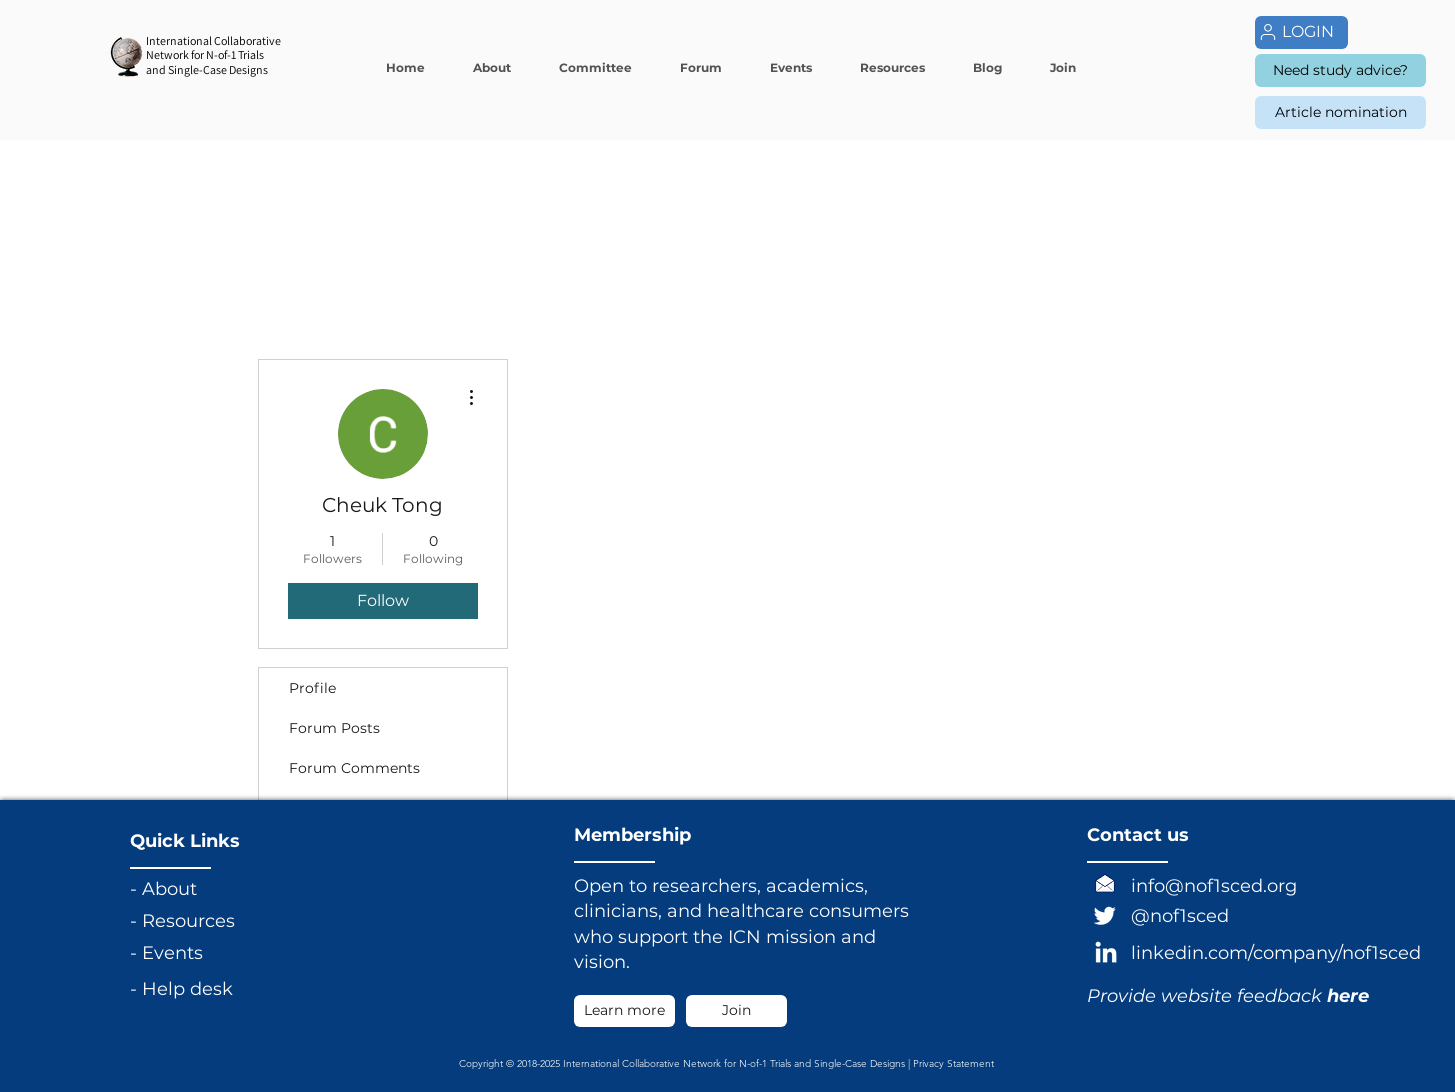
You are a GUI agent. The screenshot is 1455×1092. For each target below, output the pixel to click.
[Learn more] (624, 1011)
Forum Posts (334, 728)
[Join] (736, 1011)
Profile (312, 688)
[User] (1268, 32)
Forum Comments (354, 768)
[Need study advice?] (1340, 70)
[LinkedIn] (1106, 954)
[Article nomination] (1340, 112)
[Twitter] (1105, 915)
